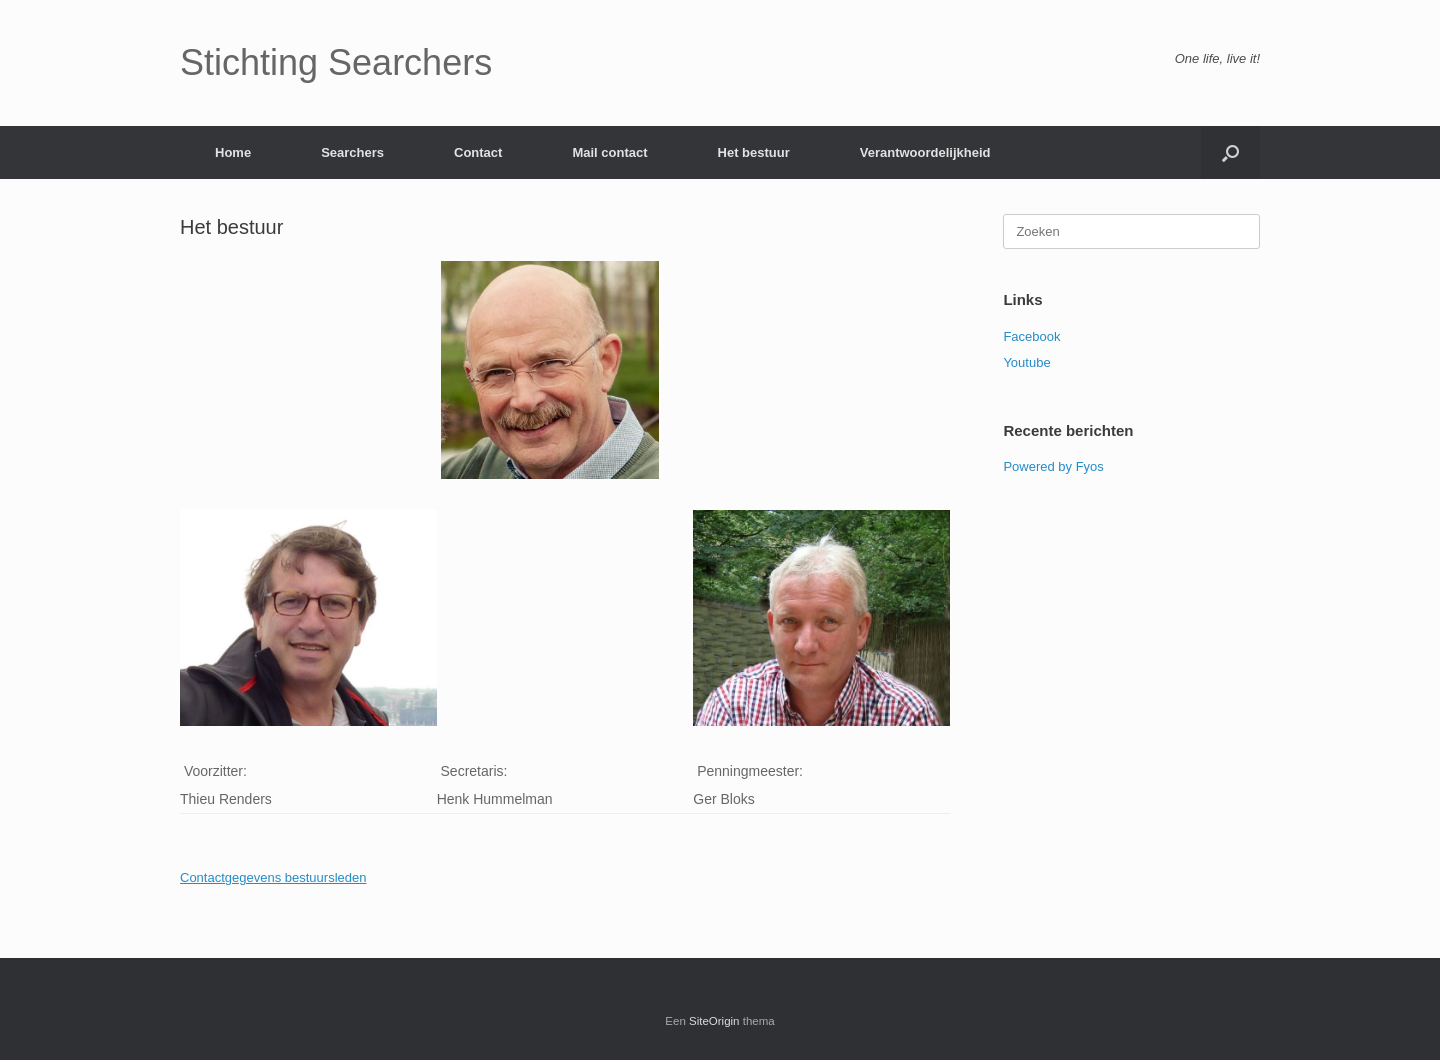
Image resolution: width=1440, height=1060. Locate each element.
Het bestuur (754, 152)
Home (233, 152)
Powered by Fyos (1053, 466)
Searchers (352, 152)
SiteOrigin (714, 1021)
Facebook (1031, 336)
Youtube (1026, 362)
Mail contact (609, 152)
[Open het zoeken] (1230, 152)
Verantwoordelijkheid (925, 152)
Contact (478, 152)
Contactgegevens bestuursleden (273, 877)
